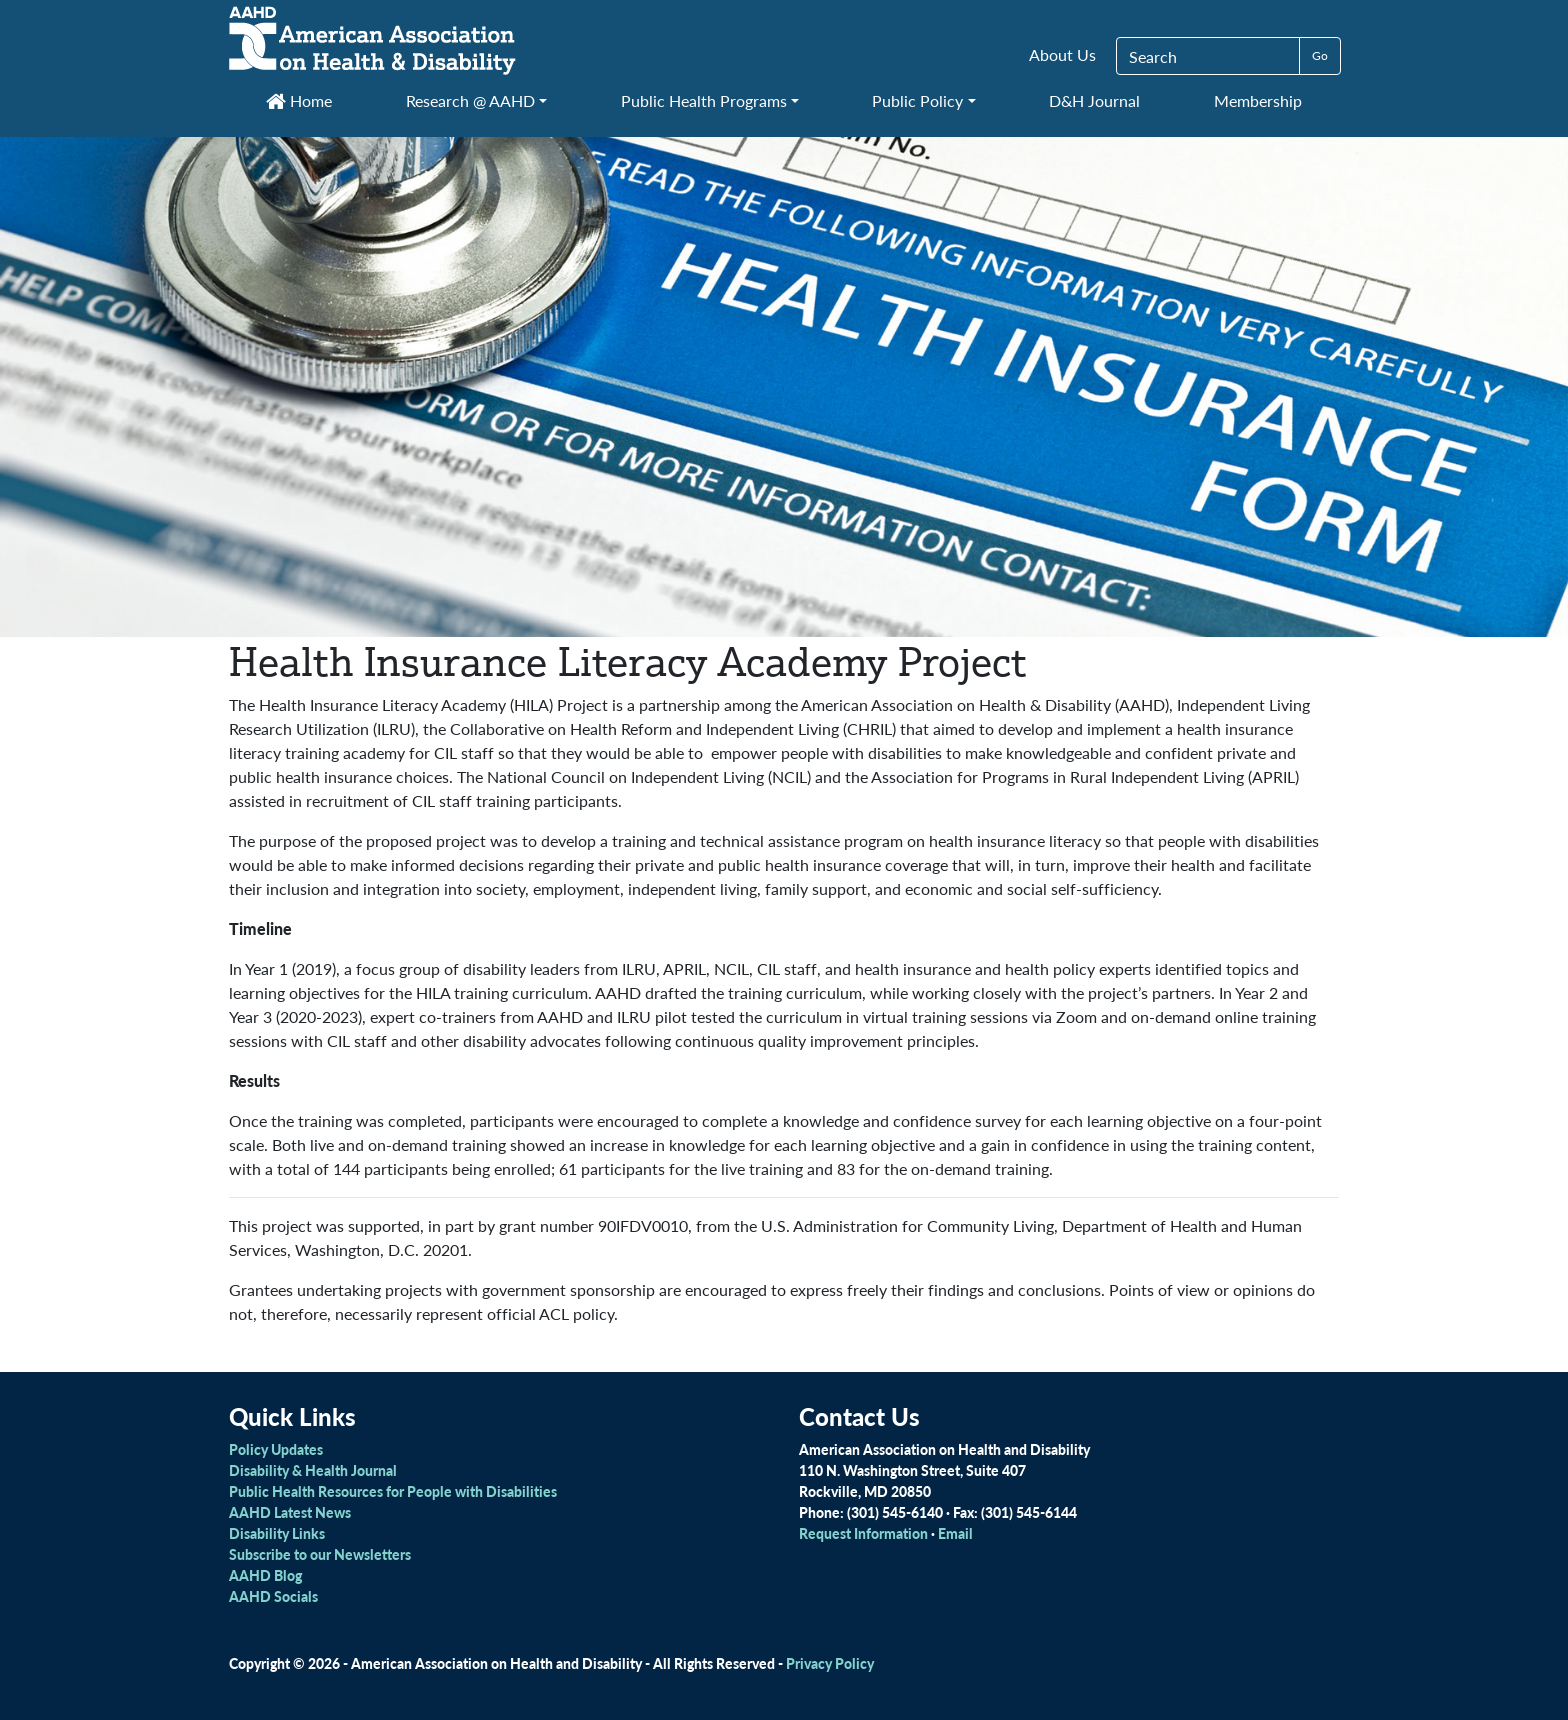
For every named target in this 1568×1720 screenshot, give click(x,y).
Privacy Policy (830, 1663)
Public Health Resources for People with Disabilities (393, 1491)
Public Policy (917, 100)
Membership (1258, 100)
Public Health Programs (704, 100)
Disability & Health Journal (313, 1470)
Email (955, 1533)
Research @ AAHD (470, 100)
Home (299, 100)
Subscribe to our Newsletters (320, 1554)
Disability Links (277, 1533)
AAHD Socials (273, 1596)
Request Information (863, 1533)
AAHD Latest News (290, 1512)
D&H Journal (1094, 100)
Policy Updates (276, 1449)
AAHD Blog (265, 1575)
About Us (1062, 54)
